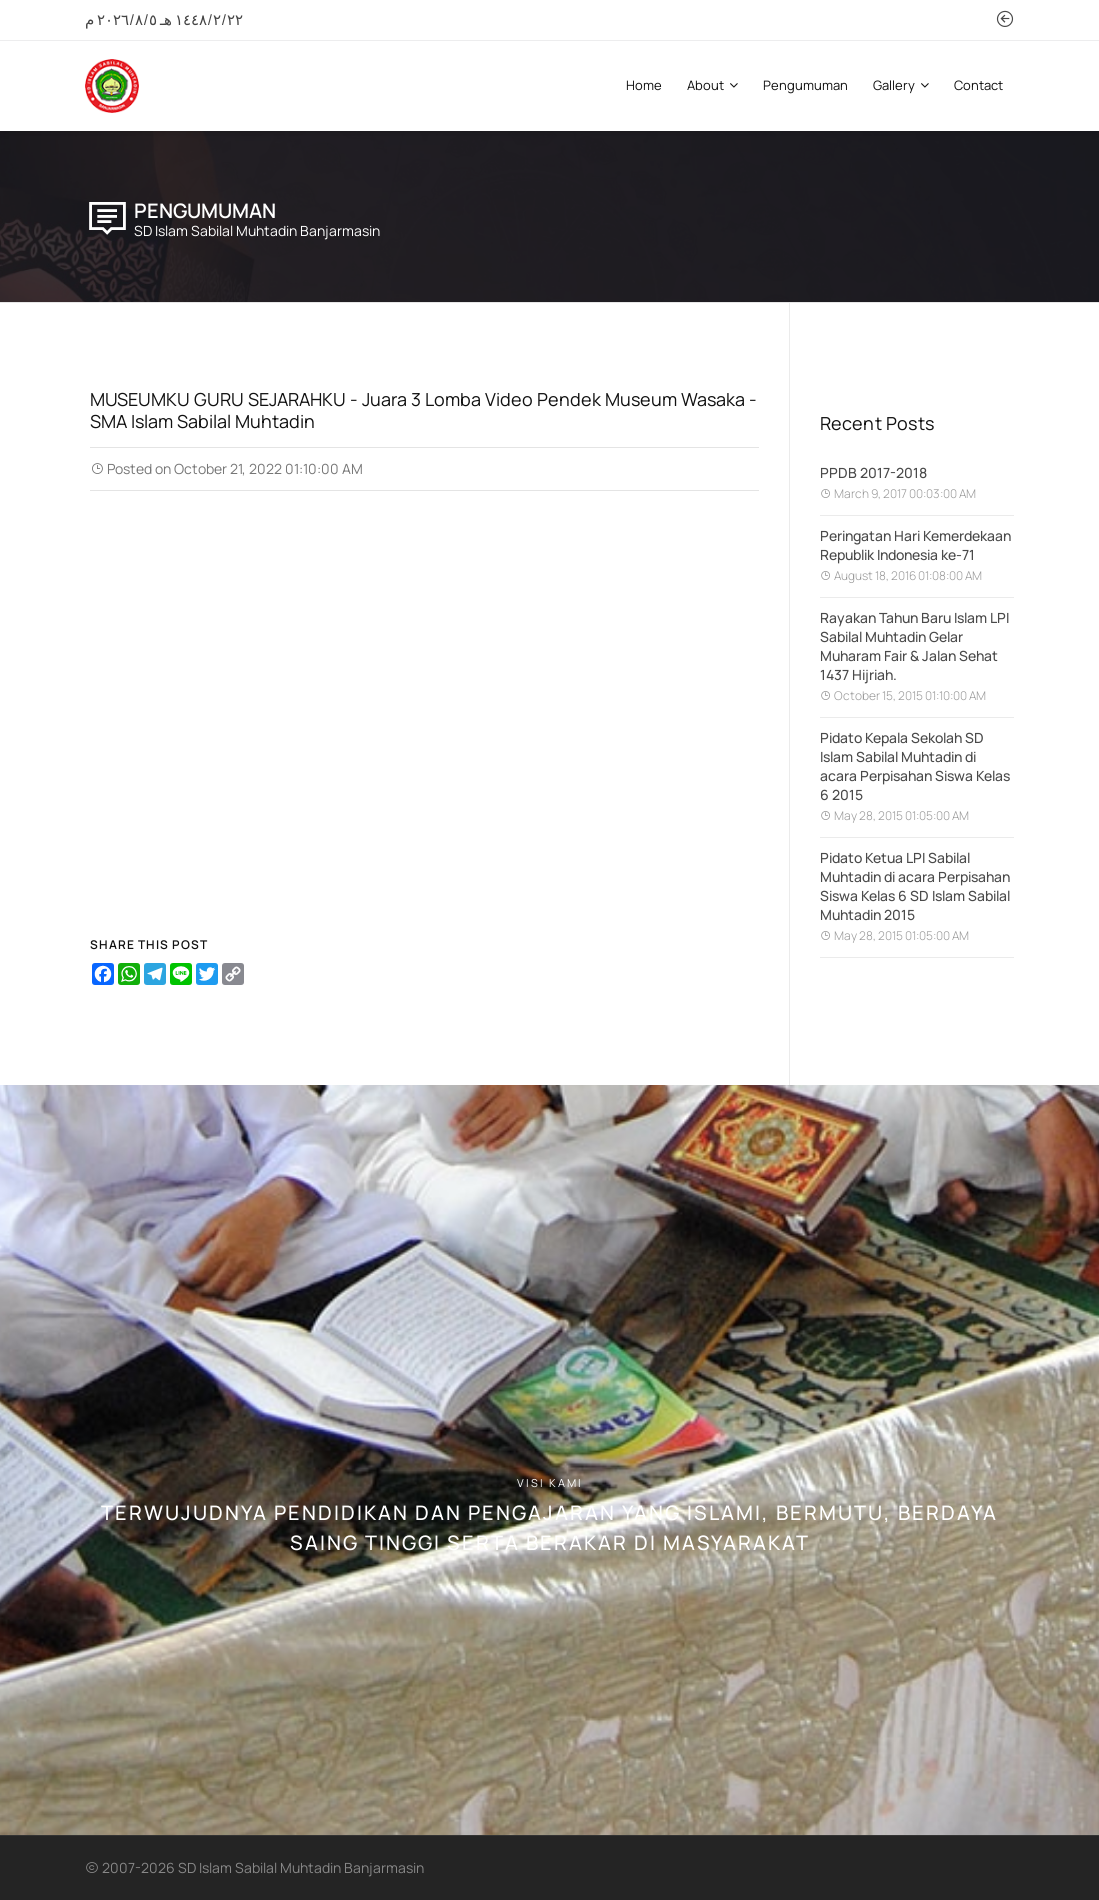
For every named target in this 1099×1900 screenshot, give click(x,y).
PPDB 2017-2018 (873, 472)
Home (644, 85)
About (712, 85)
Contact (978, 85)
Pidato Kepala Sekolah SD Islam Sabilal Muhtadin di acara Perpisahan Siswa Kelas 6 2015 (915, 766)
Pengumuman (805, 85)
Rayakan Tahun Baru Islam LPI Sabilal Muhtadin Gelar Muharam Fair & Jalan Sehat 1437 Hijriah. (914, 646)
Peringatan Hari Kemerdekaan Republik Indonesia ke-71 (915, 545)
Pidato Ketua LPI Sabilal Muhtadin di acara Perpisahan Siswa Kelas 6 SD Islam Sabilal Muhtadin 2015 (915, 886)
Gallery (901, 85)
